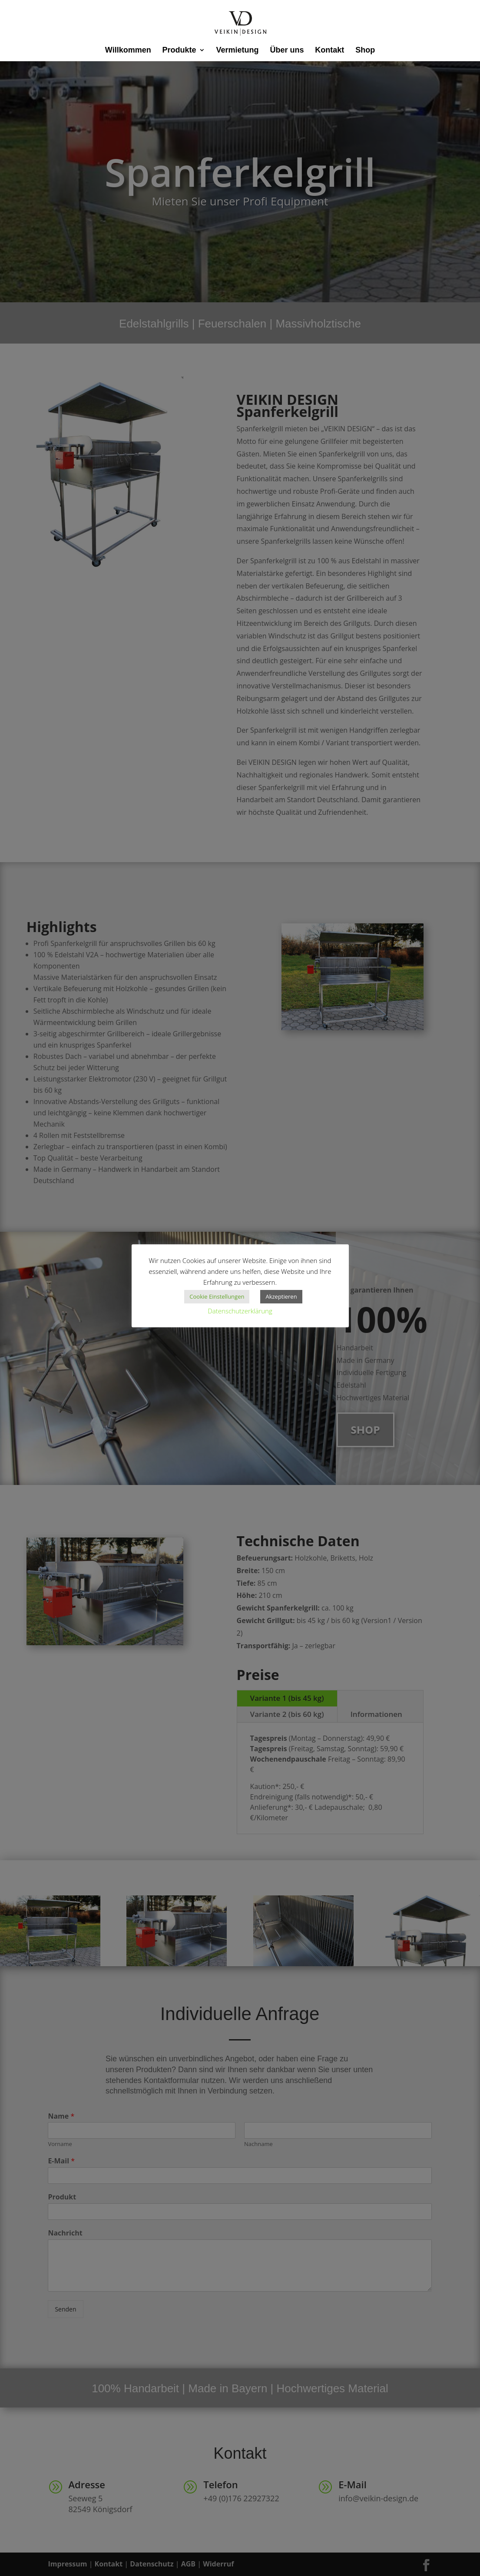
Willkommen (128, 50)
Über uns (287, 50)
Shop (365, 50)
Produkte (179, 50)
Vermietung (237, 50)
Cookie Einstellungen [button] (216, 1296)
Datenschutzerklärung (240, 1310)
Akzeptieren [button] (281, 1296)
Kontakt (329, 50)
